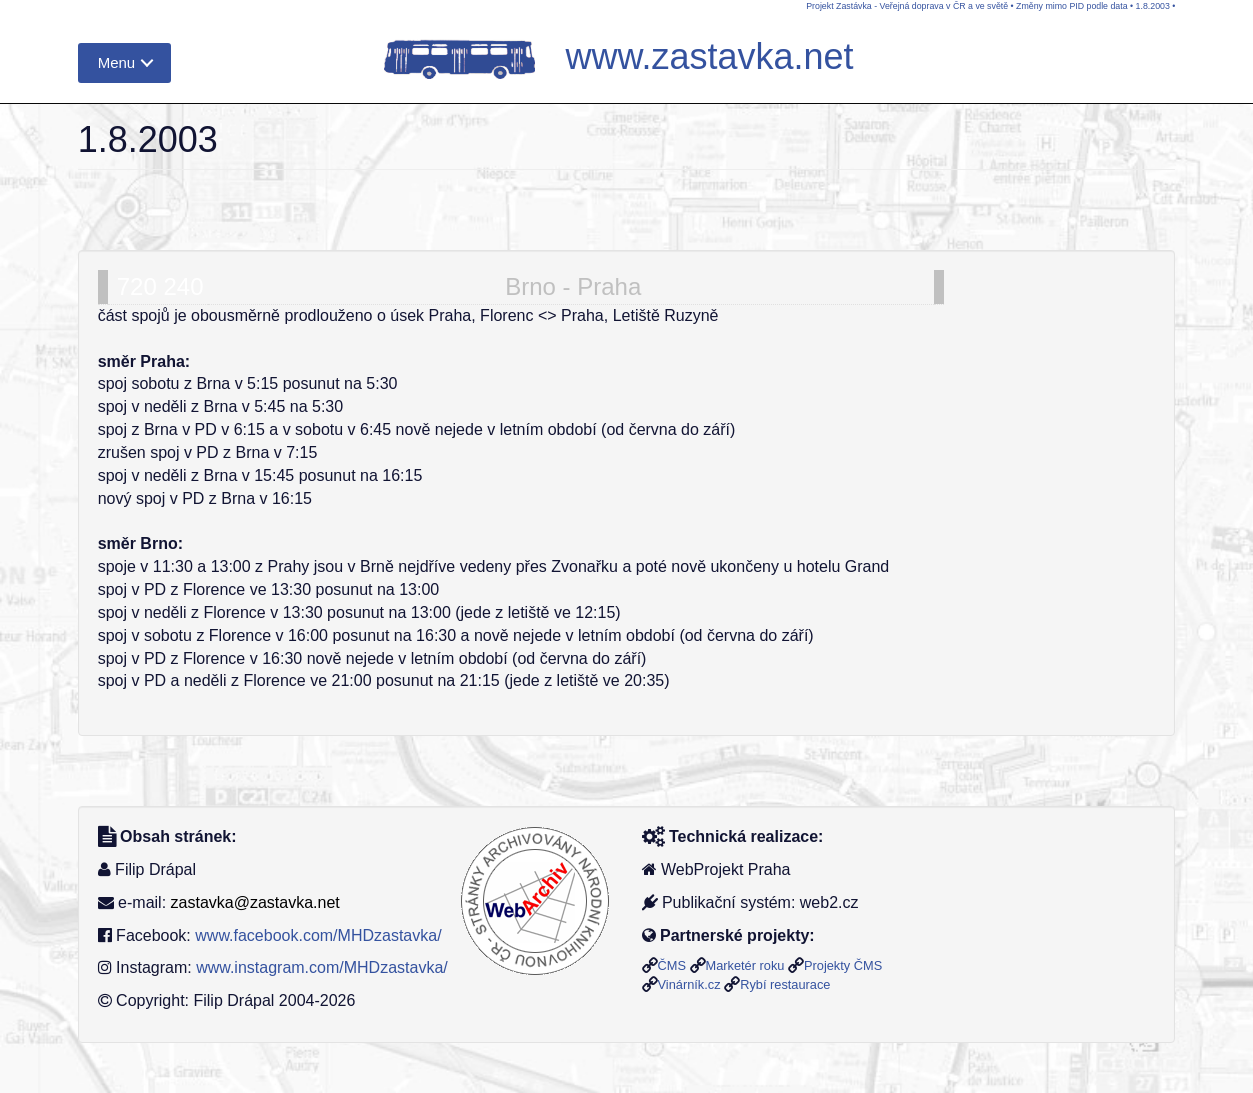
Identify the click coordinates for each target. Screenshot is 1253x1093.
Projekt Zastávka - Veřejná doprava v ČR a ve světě (907, 6)
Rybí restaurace (785, 984)
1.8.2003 (1153, 6)
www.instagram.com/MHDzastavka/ (322, 967)
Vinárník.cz (689, 984)
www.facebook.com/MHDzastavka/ (318, 935)
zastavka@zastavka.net (255, 902)
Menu (117, 62)
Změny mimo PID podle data (1071, 6)
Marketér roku (745, 965)
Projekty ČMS (843, 965)
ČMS (672, 965)
